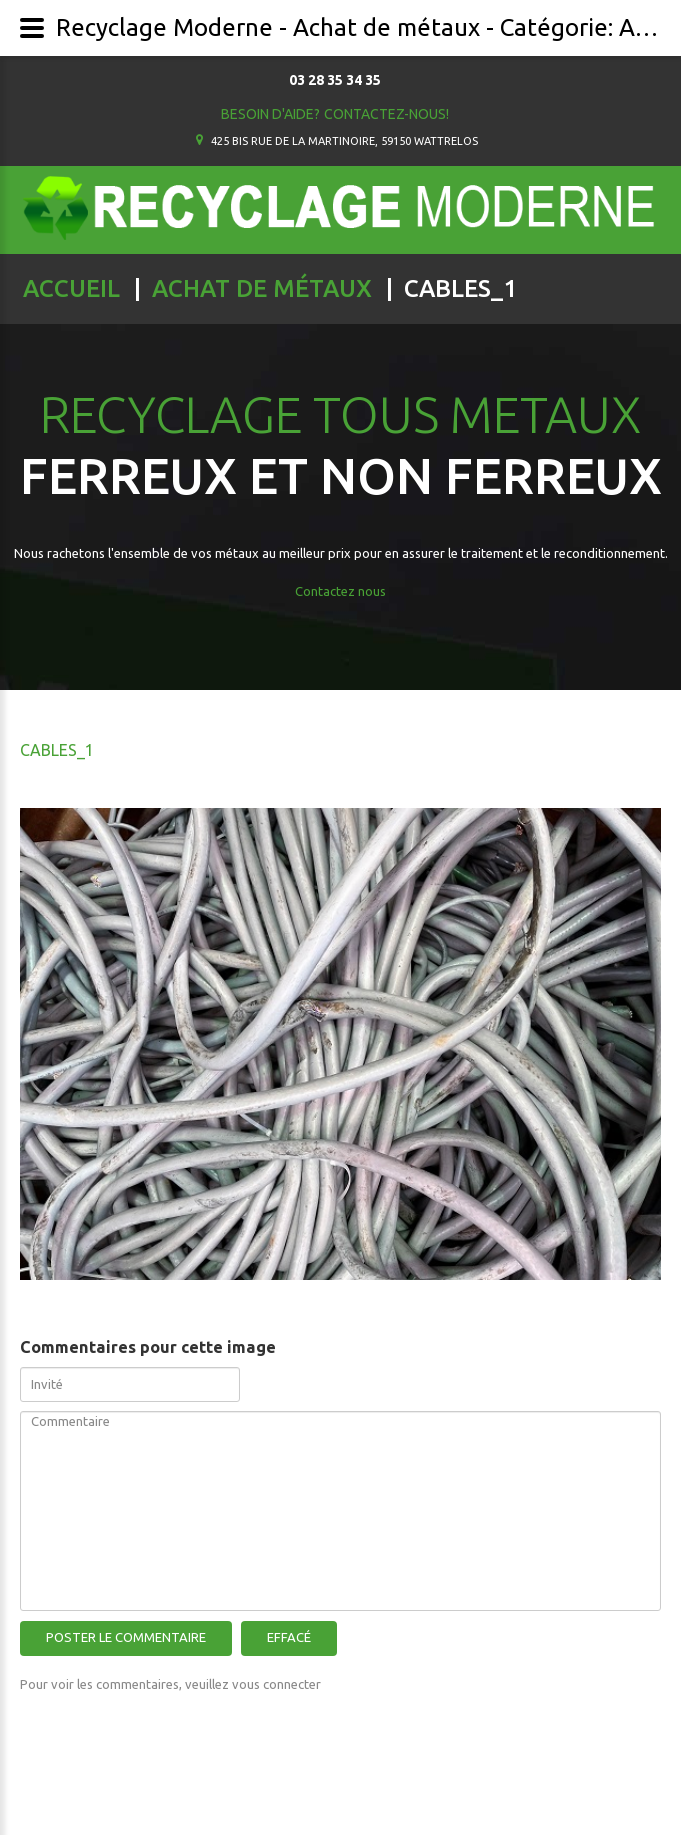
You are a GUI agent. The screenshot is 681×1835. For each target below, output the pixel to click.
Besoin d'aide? (270, 114)
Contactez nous (340, 591)
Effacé (289, 1637)
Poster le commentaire (126, 1637)
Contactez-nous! (386, 114)
